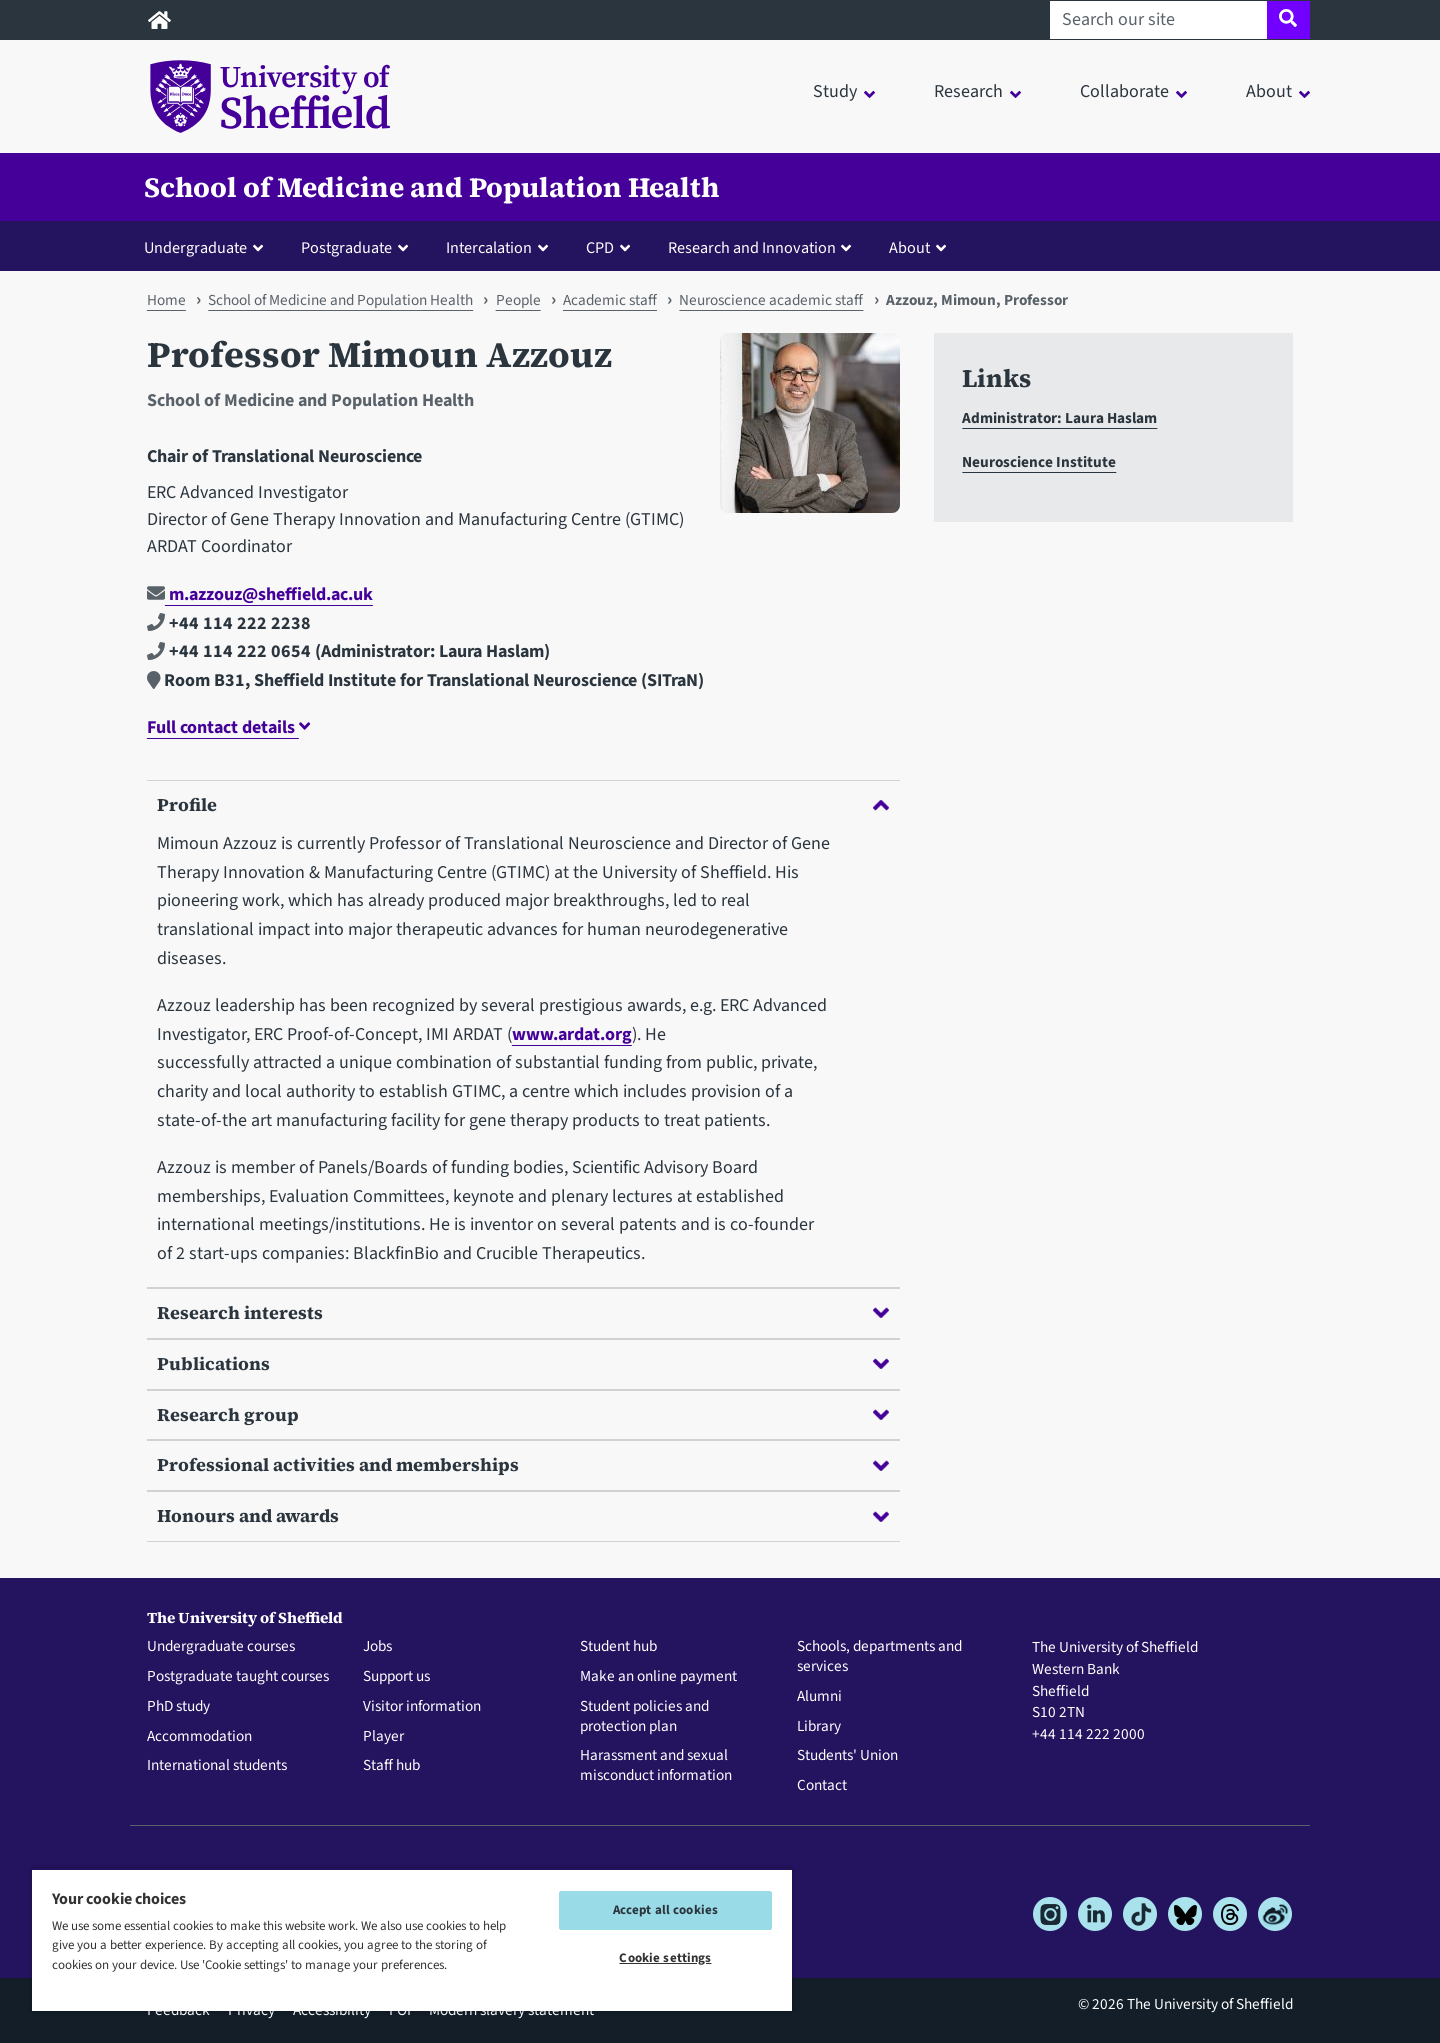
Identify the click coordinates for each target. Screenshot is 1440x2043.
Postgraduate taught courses (238, 1677)
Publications (523, 1363)
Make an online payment (658, 1677)
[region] (412, 1939)
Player (383, 1737)
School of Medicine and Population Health (431, 187)
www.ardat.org (572, 1034)
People (518, 300)
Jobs (377, 1647)
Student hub (618, 1647)
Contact (822, 1786)
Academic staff (610, 300)
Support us (396, 1677)
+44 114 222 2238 (229, 623)
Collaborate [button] (1124, 91)
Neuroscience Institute (1039, 462)
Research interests (523, 1312)
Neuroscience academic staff (771, 300)
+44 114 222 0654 (229, 651)
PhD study (178, 1707)
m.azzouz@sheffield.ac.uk (260, 594)
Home (166, 300)
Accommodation (199, 1737)
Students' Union (847, 1756)
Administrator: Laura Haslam (1059, 418)
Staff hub (391, 1766)
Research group (523, 1414)
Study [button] (835, 91)
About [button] (1269, 91)
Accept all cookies (665, 1910)
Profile (523, 804)
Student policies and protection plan (644, 1717)
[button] (208, 247)
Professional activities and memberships (523, 1464)
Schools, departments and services (879, 1657)
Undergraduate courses (221, 1647)
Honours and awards (523, 1515)
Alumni (819, 1697)
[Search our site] (1158, 20)
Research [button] (968, 91)
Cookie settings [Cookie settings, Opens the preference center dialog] (665, 1958)
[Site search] (1288, 20)
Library (819, 1727)
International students (217, 1766)
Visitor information (422, 1707)
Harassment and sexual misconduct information (656, 1766)
